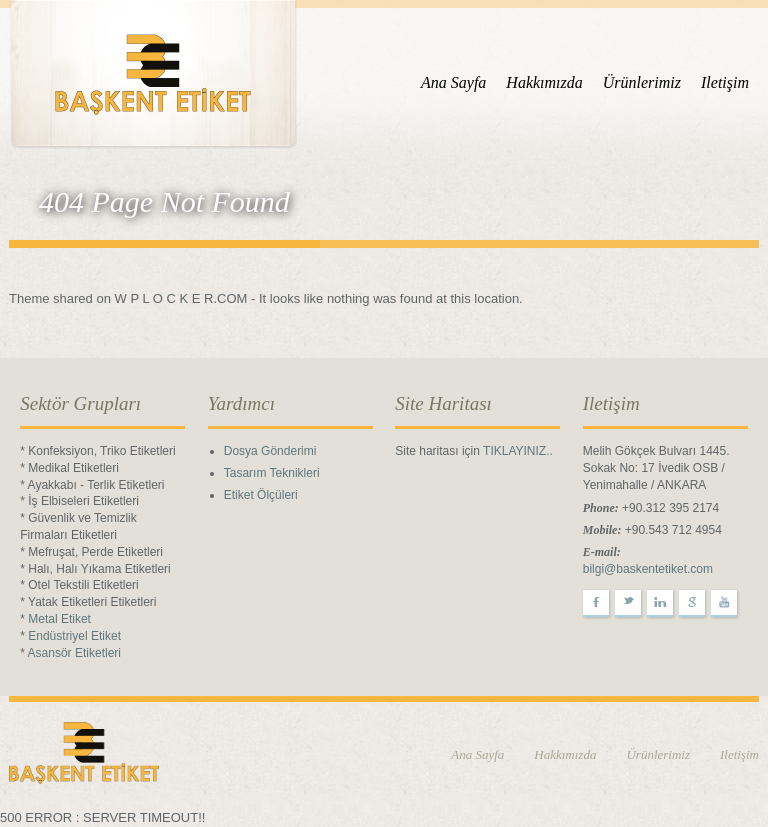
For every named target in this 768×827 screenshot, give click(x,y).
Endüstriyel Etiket (74, 636)
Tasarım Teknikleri (272, 473)
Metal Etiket (59, 619)
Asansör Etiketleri (74, 653)
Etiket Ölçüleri (261, 495)
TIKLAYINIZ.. (518, 451)
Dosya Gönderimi (270, 451)
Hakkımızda (544, 82)
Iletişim (725, 82)
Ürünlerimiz (642, 82)
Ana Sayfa (453, 82)
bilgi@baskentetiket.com (648, 569)
